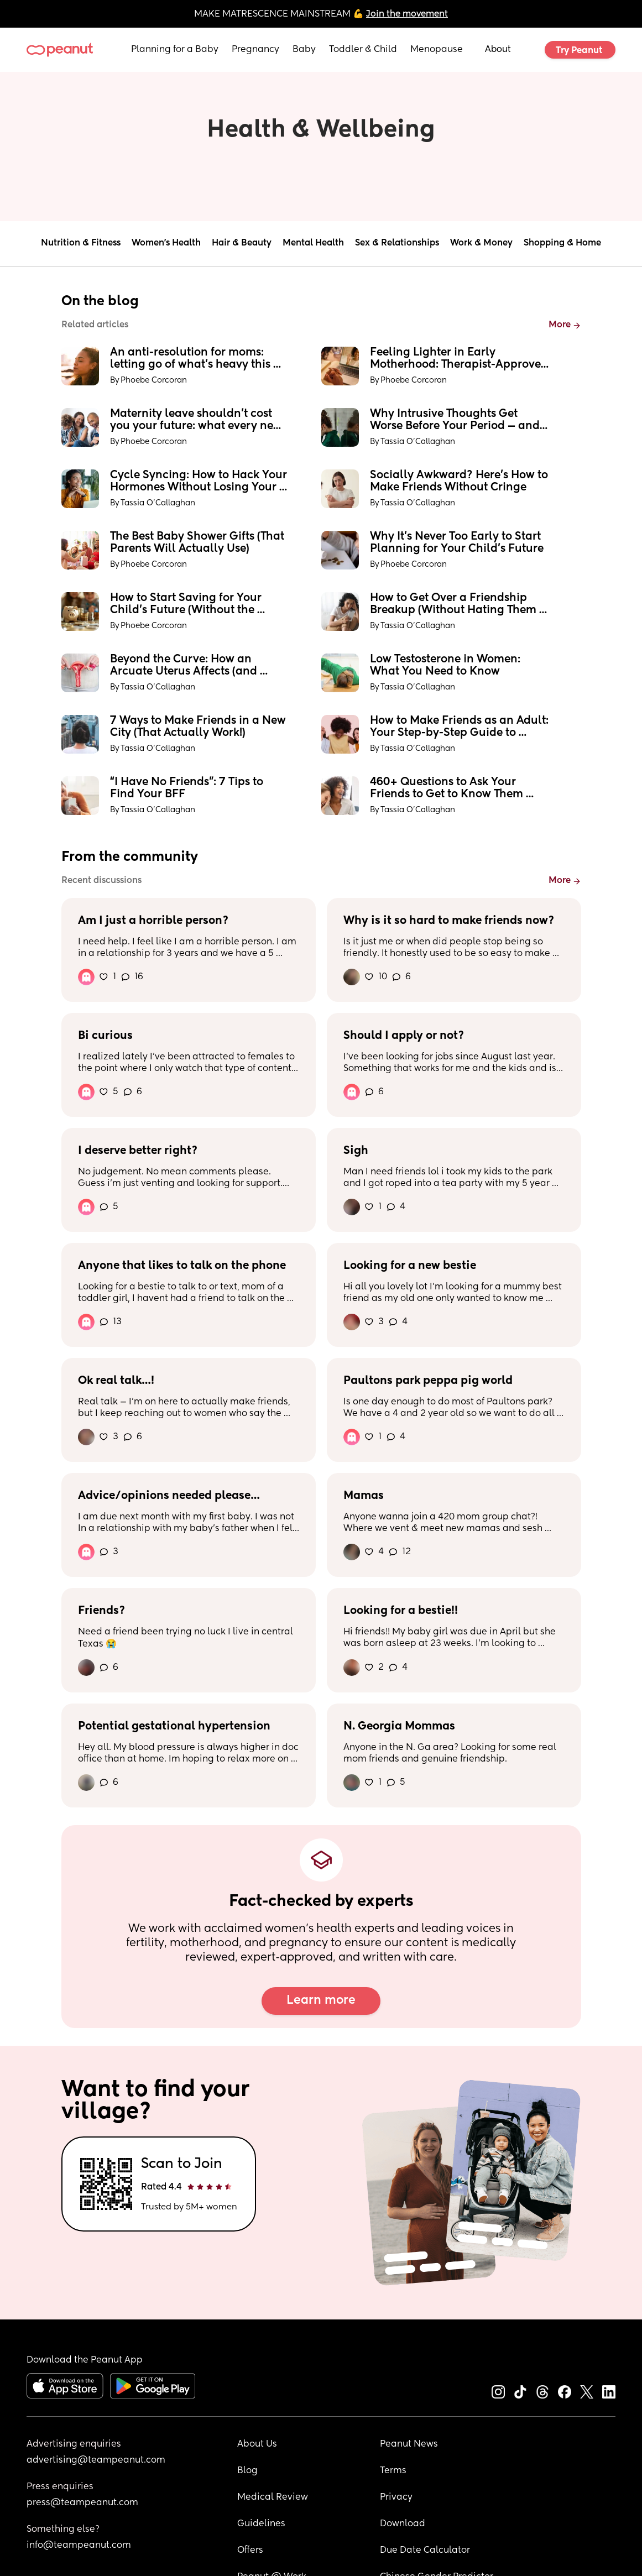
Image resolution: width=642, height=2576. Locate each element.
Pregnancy (255, 49)
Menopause (436, 49)
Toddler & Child (363, 49)
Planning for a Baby (174, 49)
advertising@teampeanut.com (96, 2460)
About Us (257, 2444)
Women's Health (166, 243)
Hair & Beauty (242, 243)
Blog (247, 2471)
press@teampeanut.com (82, 2503)
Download (402, 2524)
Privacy (396, 2497)
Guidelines (261, 2524)
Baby (304, 49)
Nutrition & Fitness (81, 243)
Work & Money (481, 243)
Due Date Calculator (425, 2550)
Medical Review (272, 2497)
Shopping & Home (562, 243)
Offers (250, 2550)
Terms (393, 2471)
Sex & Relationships (397, 243)
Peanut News (409, 2444)
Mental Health (313, 243)
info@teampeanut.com (79, 2545)
